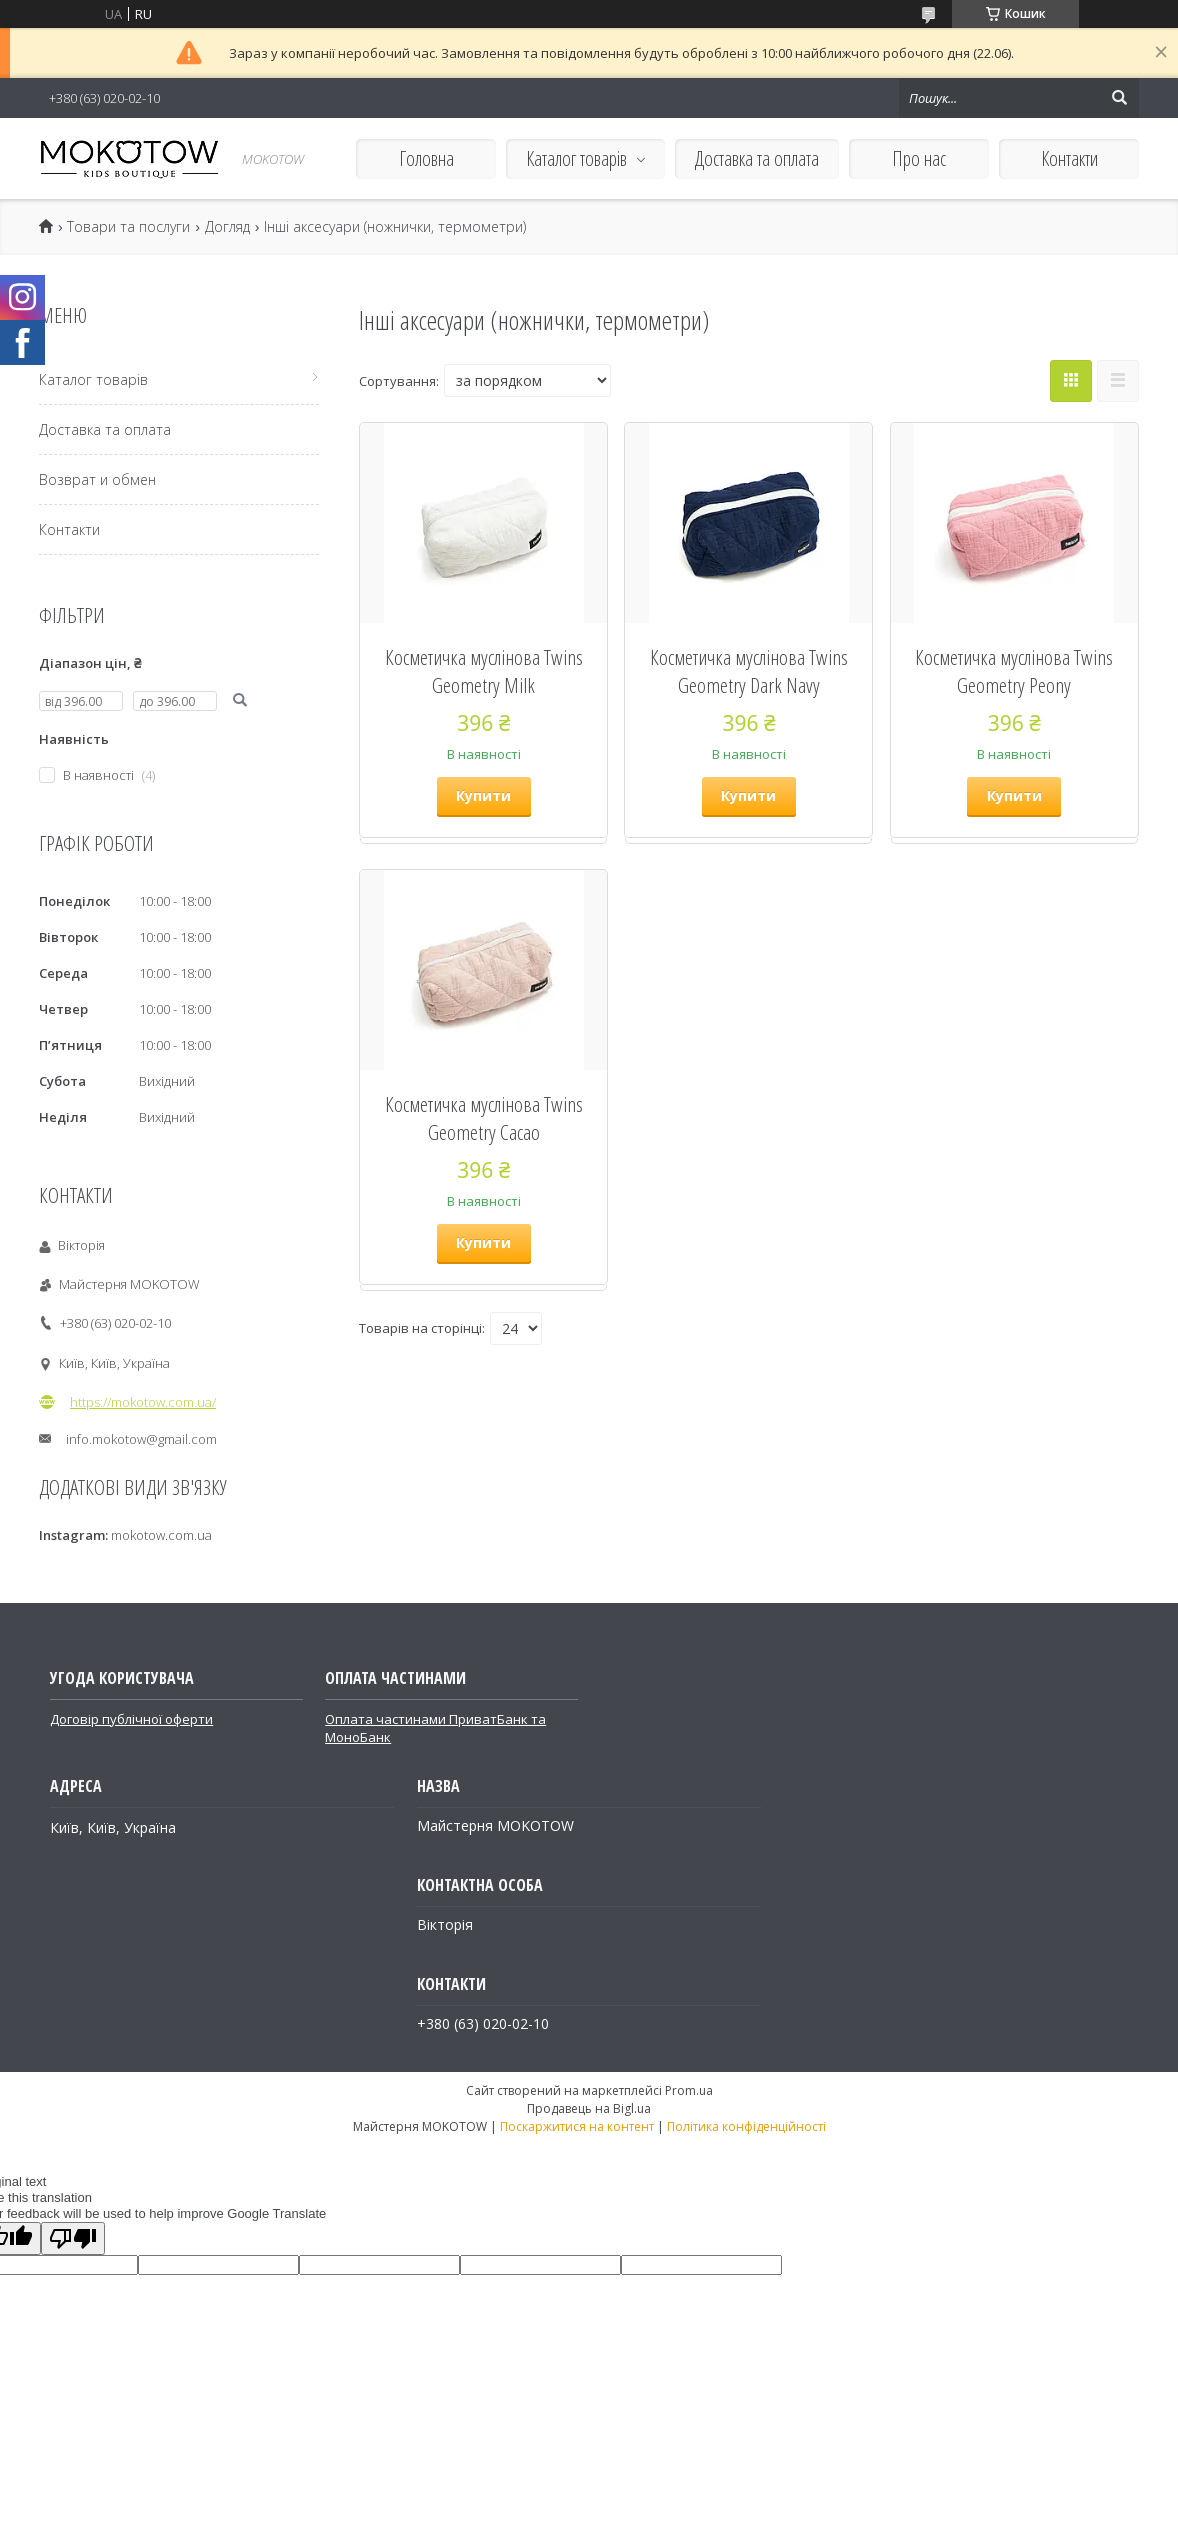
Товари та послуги (128, 227)
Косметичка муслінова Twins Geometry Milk (484, 671)
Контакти (1069, 158)
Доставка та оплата (757, 158)
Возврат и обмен (97, 479)
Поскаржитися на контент (577, 2126)
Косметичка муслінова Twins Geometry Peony (1014, 671)
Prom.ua (689, 2090)
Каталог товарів (576, 158)
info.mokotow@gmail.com (141, 1439)
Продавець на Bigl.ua (589, 2108)
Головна (426, 158)
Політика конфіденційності (746, 2126)
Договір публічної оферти (131, 1719)
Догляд (227, 227)
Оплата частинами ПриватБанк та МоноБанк (435, 1728)
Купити (483, 795)
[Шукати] (1119, 98)
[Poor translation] (73, 2238)
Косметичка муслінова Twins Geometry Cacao (484, 1118)
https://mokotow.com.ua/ (143, 1402)
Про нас (919, 158)
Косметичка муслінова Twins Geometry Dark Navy (749, 671)
